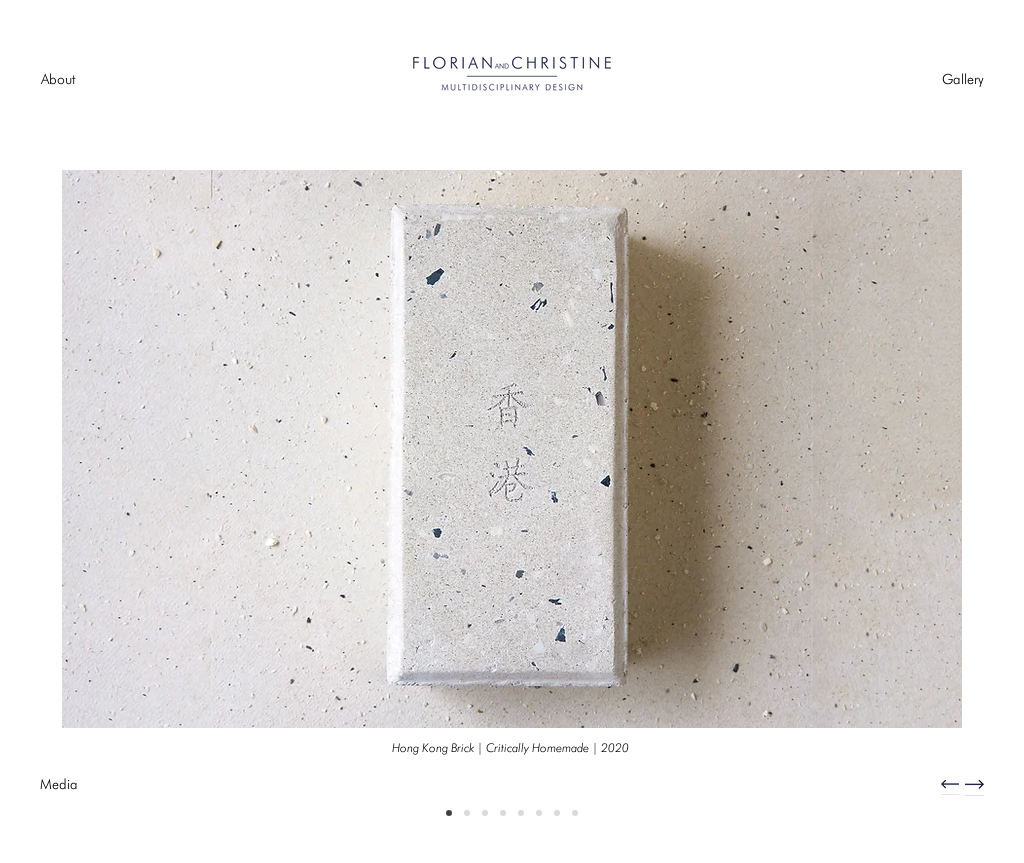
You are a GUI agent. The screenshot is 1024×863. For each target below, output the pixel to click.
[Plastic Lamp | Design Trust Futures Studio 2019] (503, 813)
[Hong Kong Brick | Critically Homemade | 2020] (510, 748)
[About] (57, 80)
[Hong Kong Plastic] (557, 813)
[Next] (911, 489)
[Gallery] (962, 80)
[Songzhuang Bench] (521, 813)
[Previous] (112, 489)
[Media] (59, 785)
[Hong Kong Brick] (449, 813)
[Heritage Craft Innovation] (467, 813)
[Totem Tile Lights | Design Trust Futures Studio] (539, 813)
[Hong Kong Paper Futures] (485, 813)
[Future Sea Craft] (575, 813)
